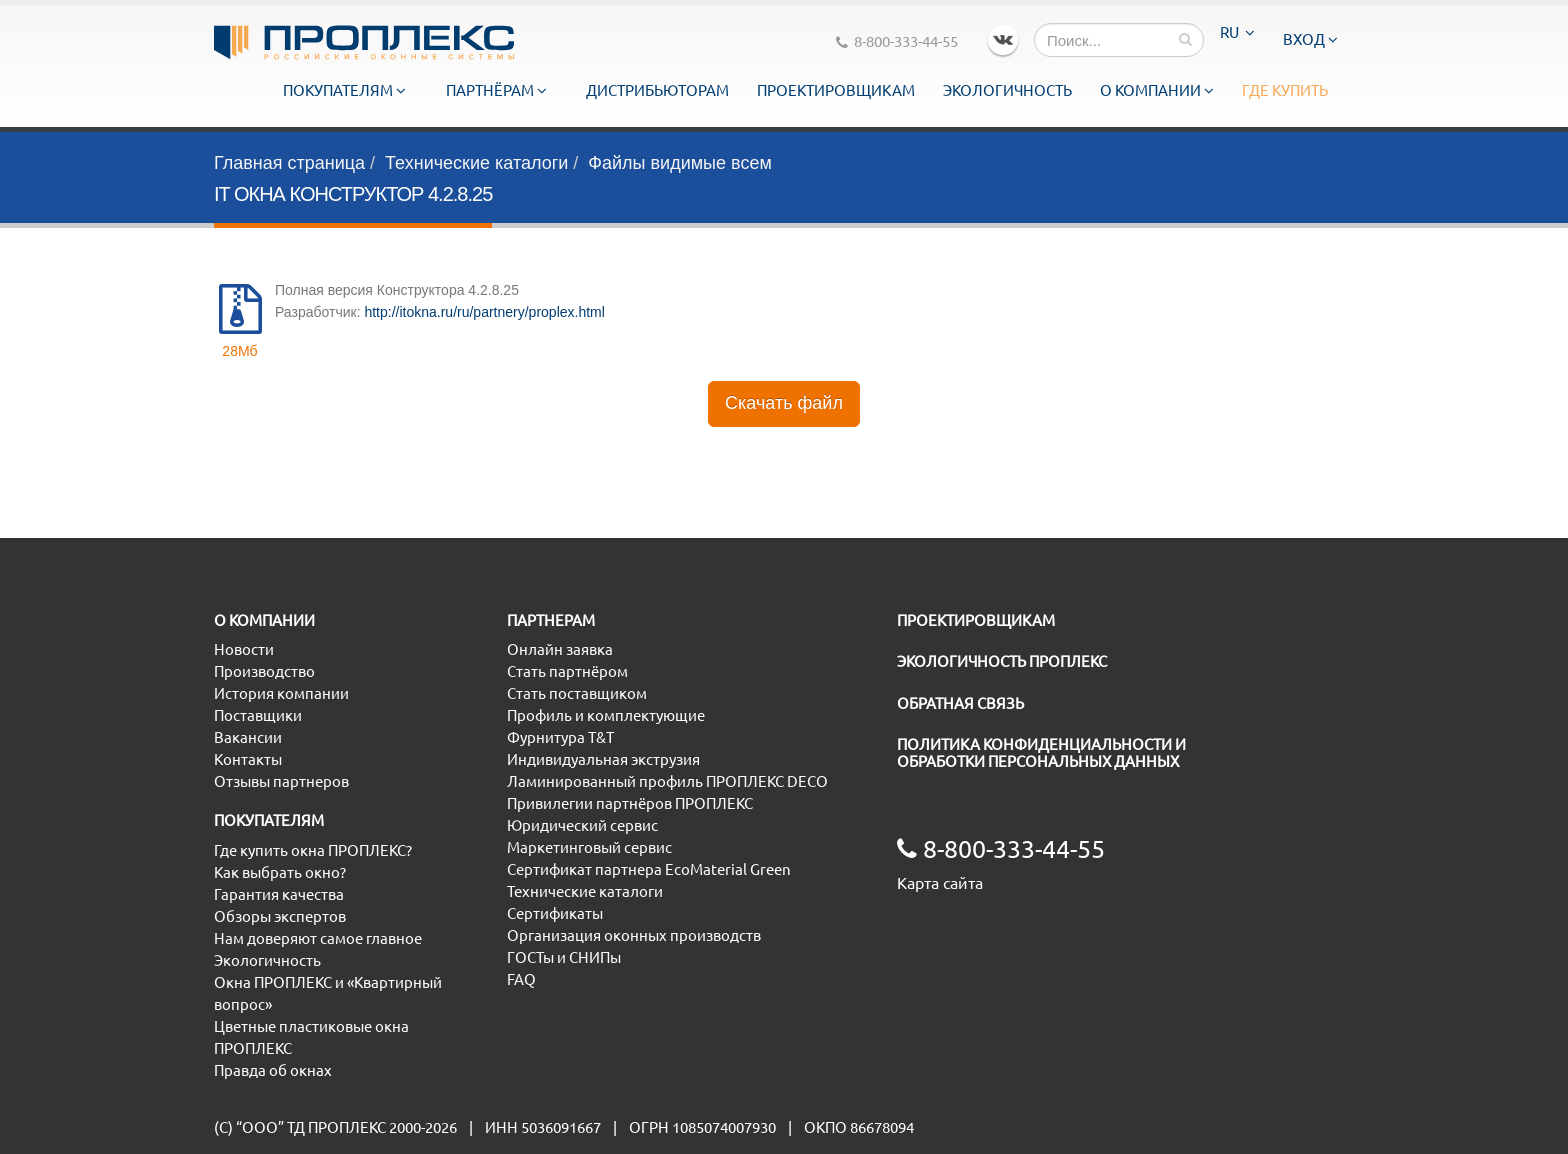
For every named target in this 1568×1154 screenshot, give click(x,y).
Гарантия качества (279, 894)
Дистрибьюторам (657, 90)
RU (1237, 32)
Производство (264, 671)
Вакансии (248, 737)
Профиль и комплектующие (606, 715)
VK (1003, 40)
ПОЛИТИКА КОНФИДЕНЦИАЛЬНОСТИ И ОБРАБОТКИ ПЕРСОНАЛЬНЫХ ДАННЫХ (1041, 753)
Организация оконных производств (634, 935)
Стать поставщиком (577, 693)
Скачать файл (784, 403)
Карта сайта (940, 883)
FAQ (521, 979)
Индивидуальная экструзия (603, 759)
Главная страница (289, 163)
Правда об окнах (273, 1070)
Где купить (1285, 90)
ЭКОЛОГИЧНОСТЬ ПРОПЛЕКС (1002, 661)
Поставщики (258, 715)
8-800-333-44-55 (897, 41)
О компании (1157, 90)
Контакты (248, 759)
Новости (244, 649)
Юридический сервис (582, 825)
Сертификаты (555, 913)
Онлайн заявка (560, 649)
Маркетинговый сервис (589, 847)
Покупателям (344, 90)
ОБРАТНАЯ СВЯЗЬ (960, 703)
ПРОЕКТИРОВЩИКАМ (976, 620)
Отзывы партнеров (281, 781)
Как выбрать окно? (280, 872)
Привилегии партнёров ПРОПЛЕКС (630, 803)
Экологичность (1007, 90)
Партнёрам (496, 90)
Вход (1310, 39)
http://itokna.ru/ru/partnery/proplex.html (484, 312)
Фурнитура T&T (560, 737)
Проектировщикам (836, 90)
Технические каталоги (476, 163)
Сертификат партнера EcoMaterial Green (649, 869)
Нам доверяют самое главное (318, 938)
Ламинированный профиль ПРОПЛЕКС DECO (667, 781)
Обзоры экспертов (280, 916)
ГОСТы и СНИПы (564, 957)
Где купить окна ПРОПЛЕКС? (313, 850)
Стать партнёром (567, 671)
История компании (281, 693)
